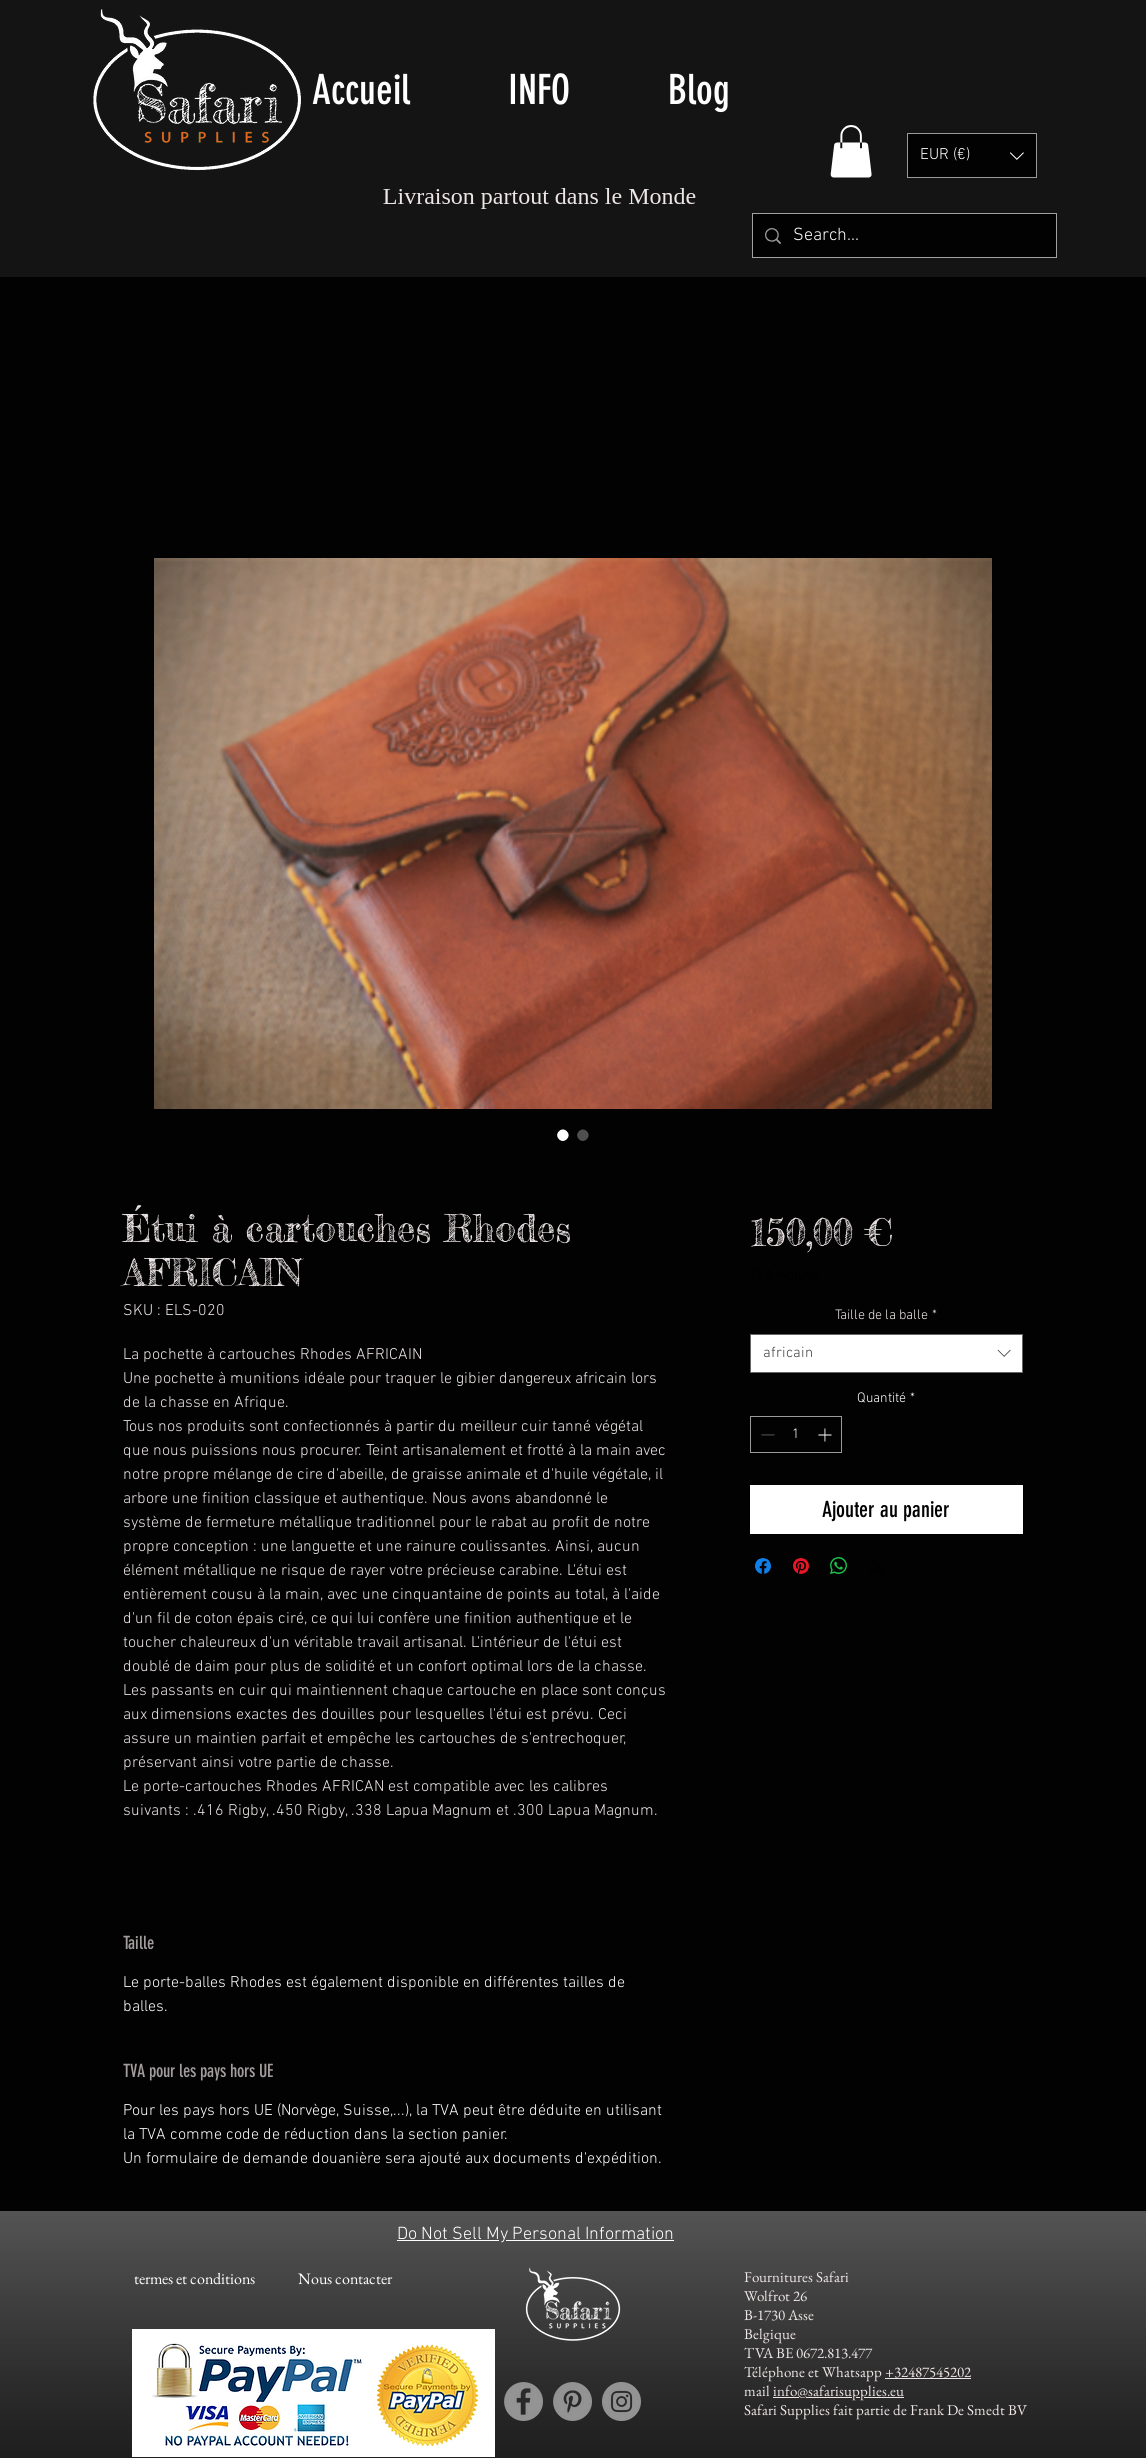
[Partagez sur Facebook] (763, 1566)
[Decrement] (765, 1434)
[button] (851, 151)
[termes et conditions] (194, 2279)
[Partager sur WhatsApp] (839, 1566)
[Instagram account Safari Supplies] (621, 2401)
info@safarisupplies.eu (838, 2390)
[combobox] (886, 1353)
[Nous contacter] (344, 2279)
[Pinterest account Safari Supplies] (572, 2401)
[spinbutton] (796, 1434)
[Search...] (903, 235)
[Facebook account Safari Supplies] (523, 2401)
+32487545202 (928, 2371)
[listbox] (972, 155)
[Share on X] (877, 1566)
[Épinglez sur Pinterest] (801, 1566)
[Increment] (826, 1434)
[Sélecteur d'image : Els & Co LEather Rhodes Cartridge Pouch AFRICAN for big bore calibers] (563, 1135)
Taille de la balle (886, 1315)
